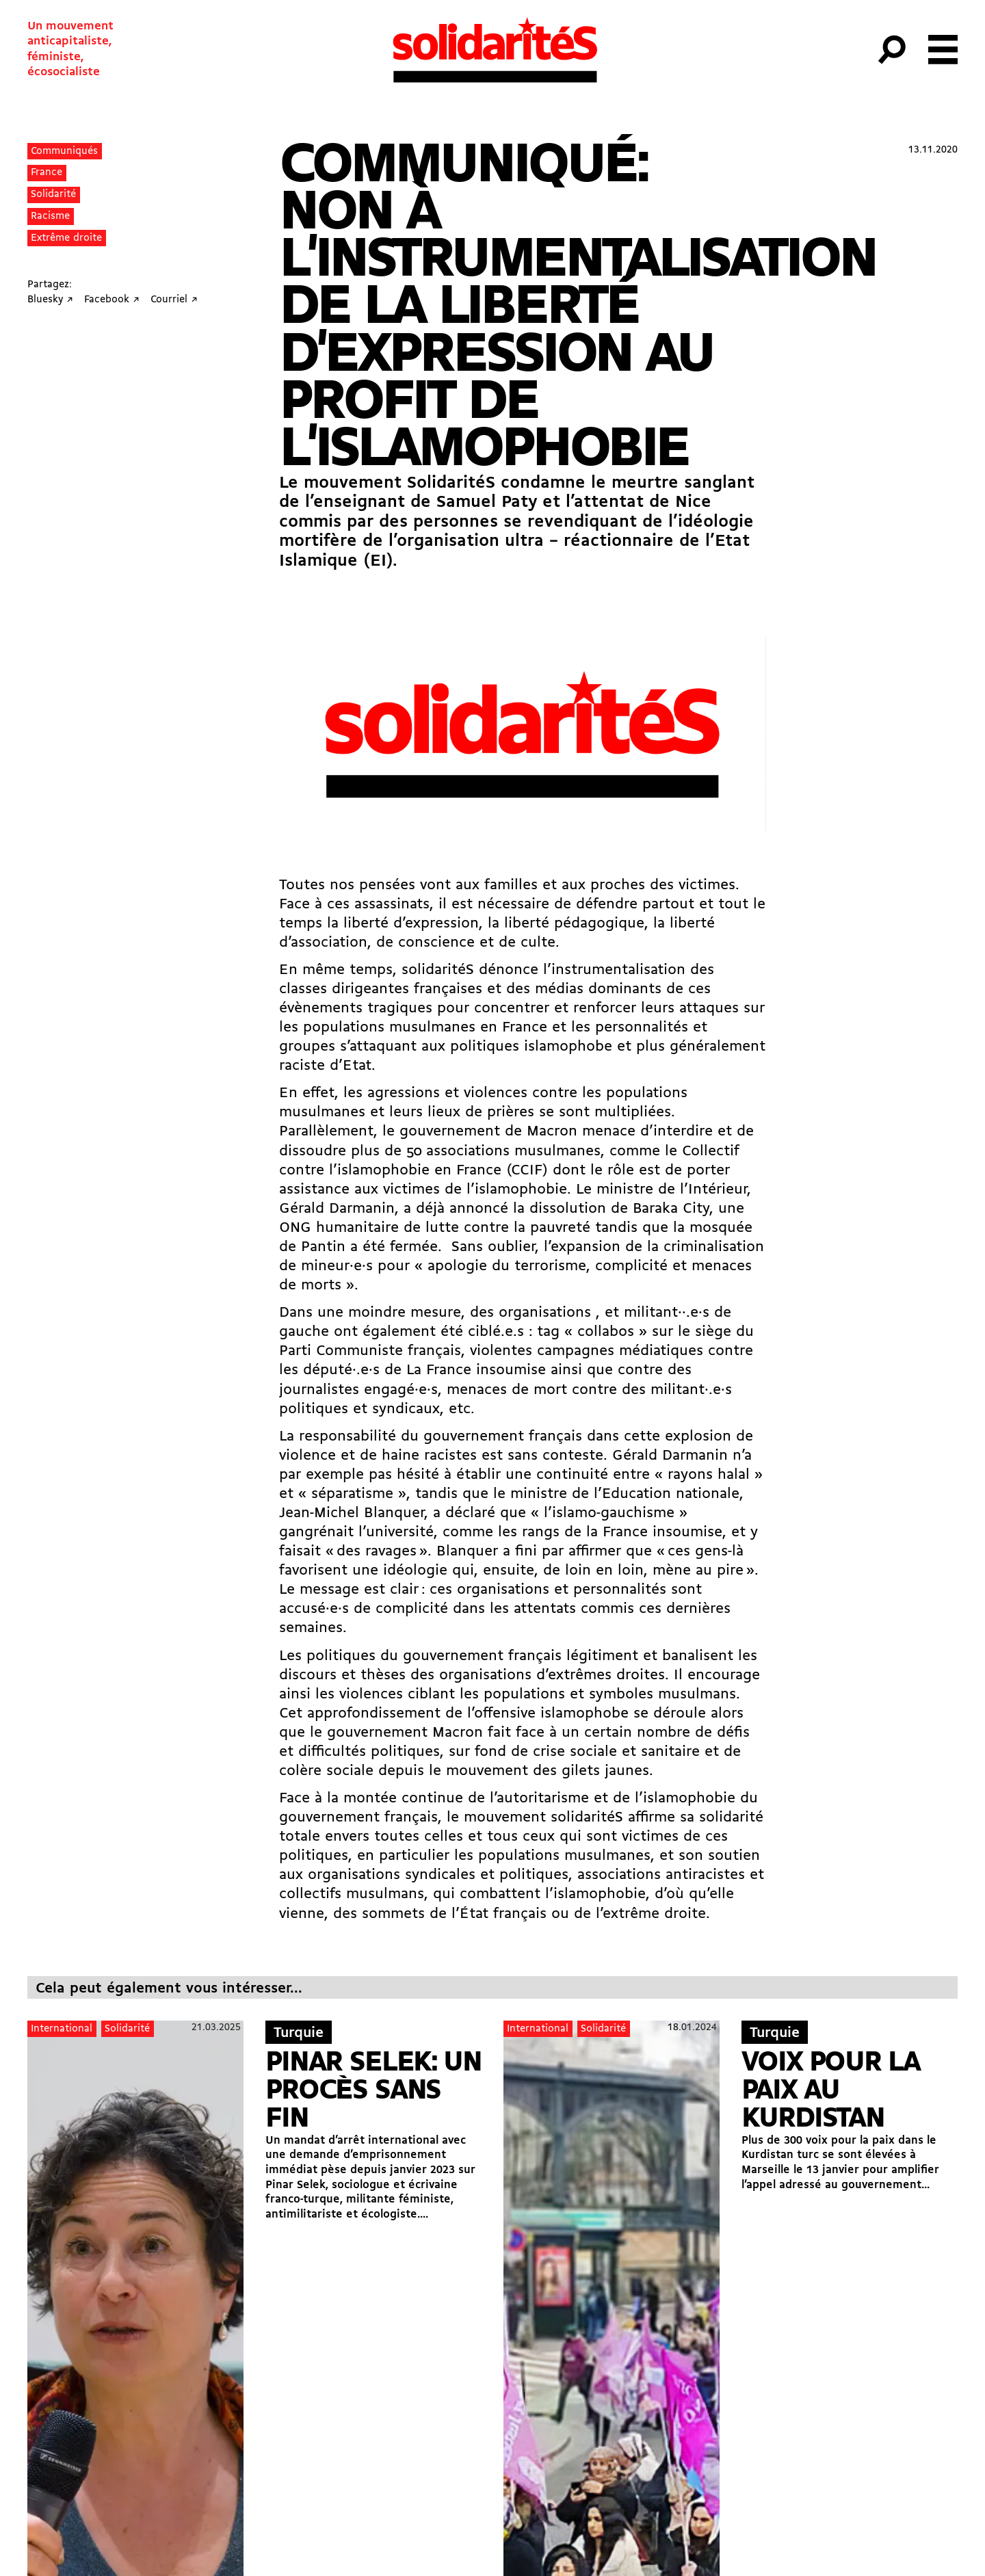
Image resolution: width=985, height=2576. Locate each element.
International (61, 2029)
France (46, 173)
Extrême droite (66, 238)
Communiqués (64, 151)
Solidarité (53, 194)
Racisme (50, 216)
